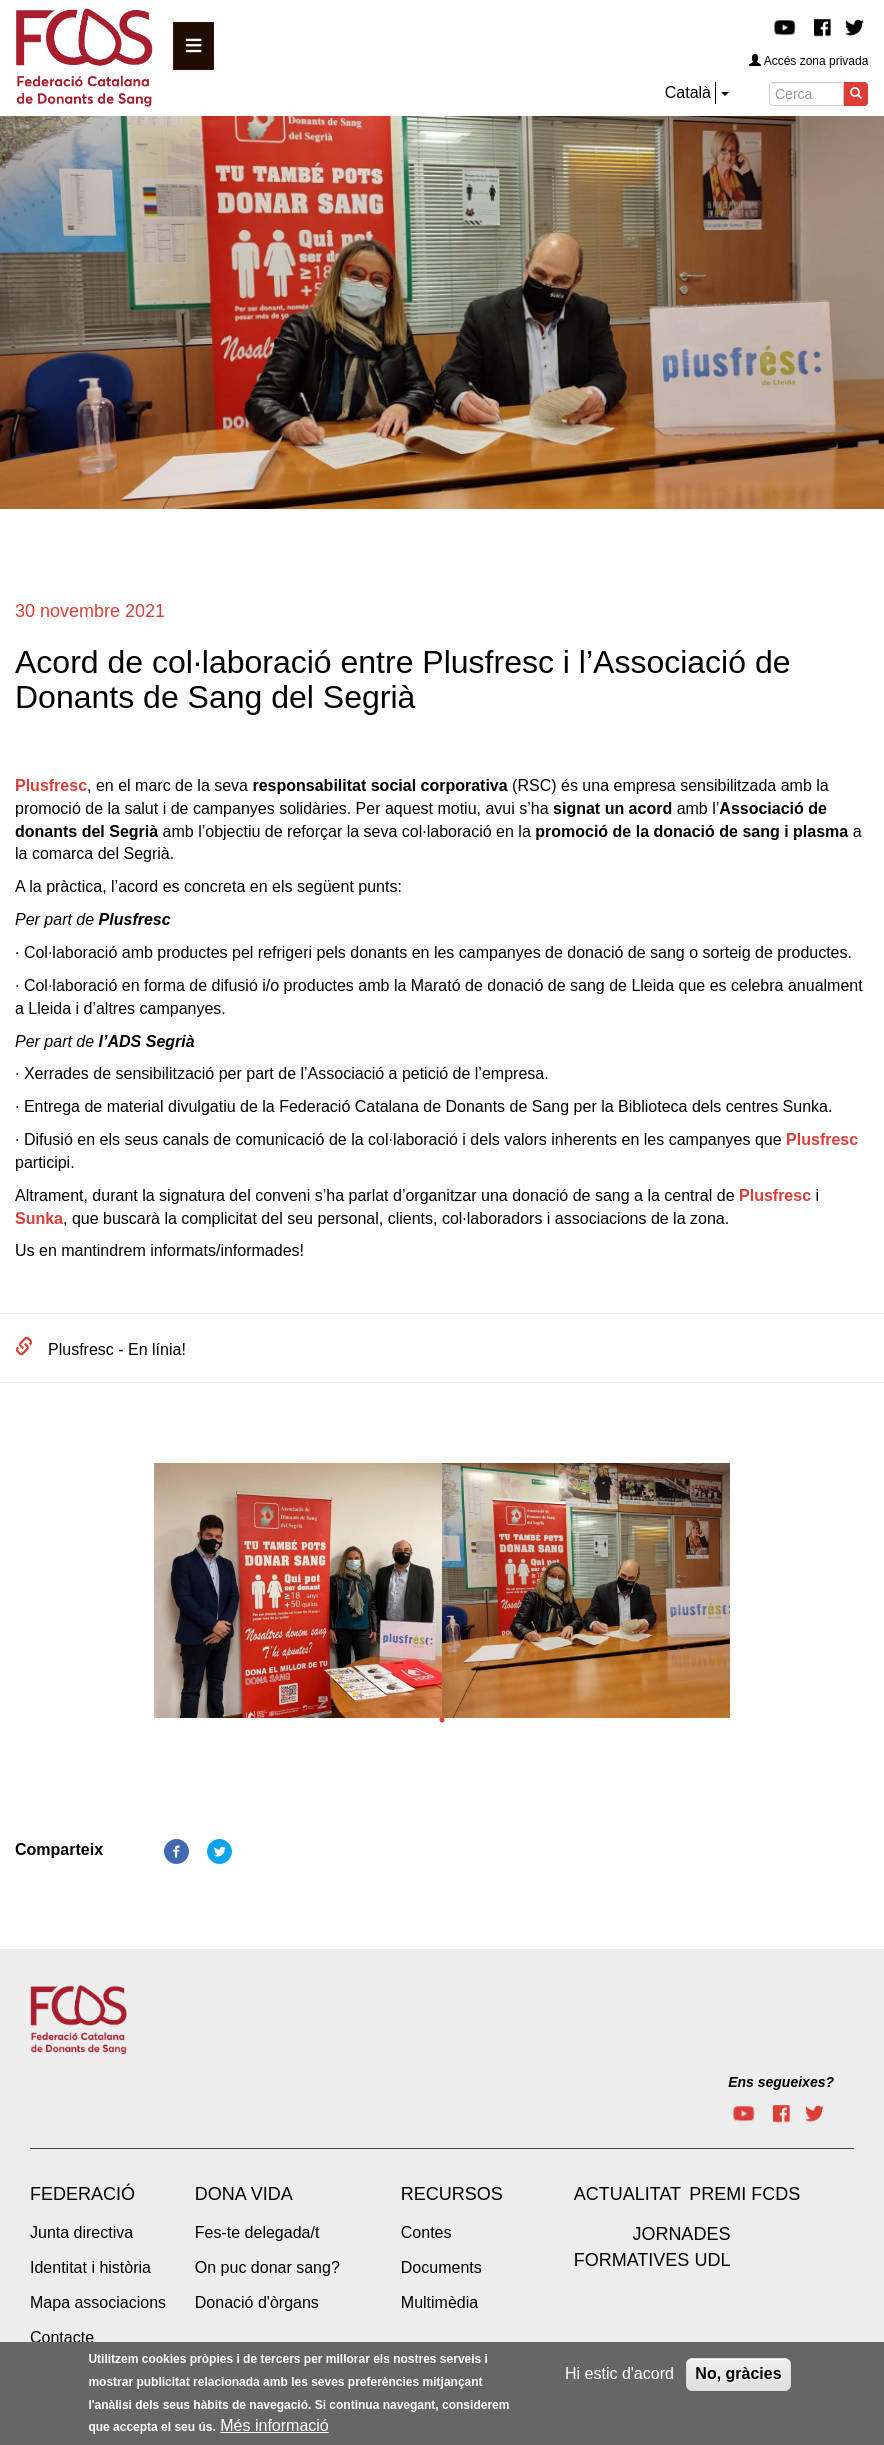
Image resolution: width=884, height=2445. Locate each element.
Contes (426, 2232)
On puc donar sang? (267, 2267)
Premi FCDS (744, 2194)
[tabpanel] (298, 1596)
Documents (441, 2267)
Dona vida (244, 2194)
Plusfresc (51, 785)
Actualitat (627, 2194)
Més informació (274, 2431)
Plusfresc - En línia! (117, 1349)
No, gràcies (738, 2378)
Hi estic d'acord (619, 2378)
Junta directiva (81, 2232)
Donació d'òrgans (257, 2302)
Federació (82, 2194)
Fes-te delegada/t (257, 2232)
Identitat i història (90, 2267)
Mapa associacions (98, 2302)
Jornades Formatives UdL (652, 2247)
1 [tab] (442, 1720)
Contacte (62, 2337)
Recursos (452, 2194)
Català (688, 92)
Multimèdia (439, 2302)
